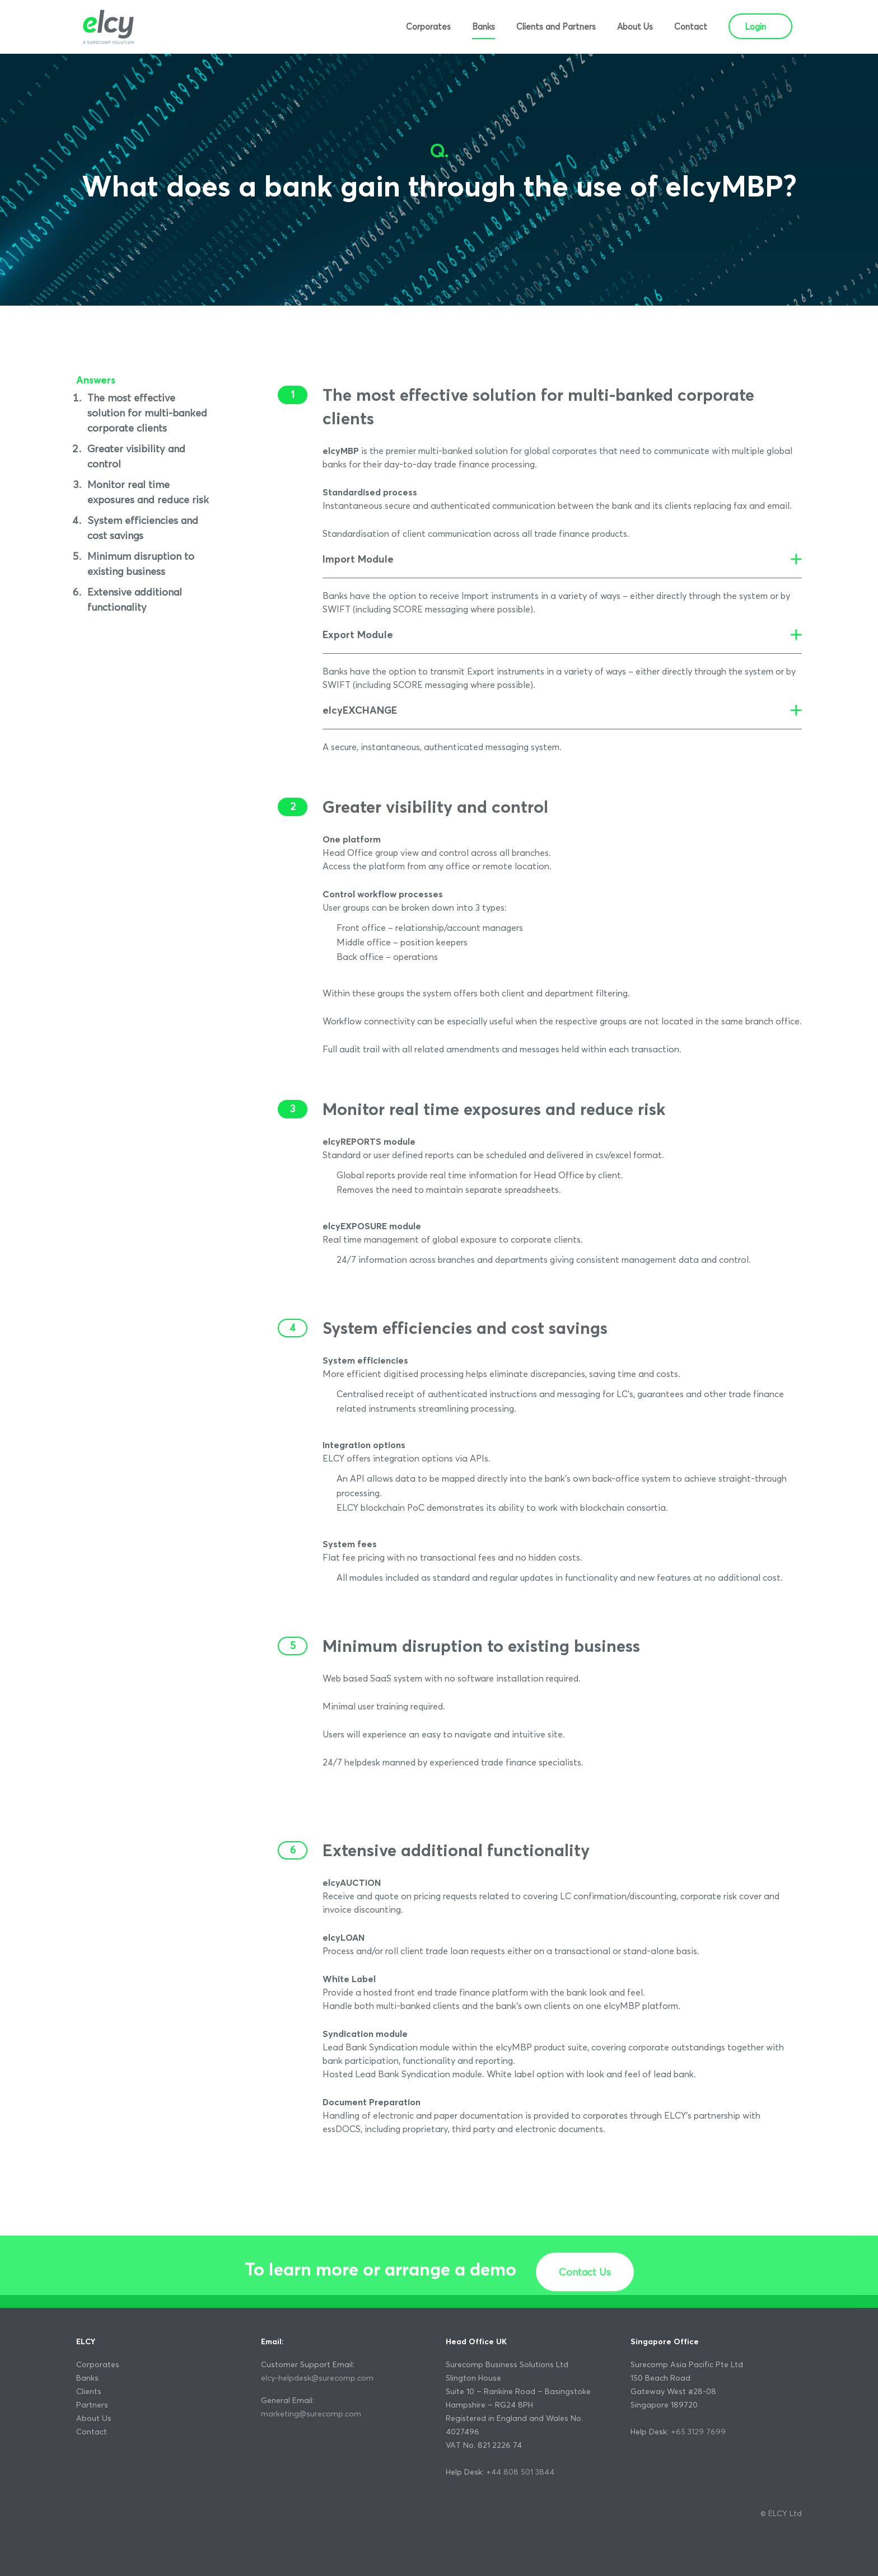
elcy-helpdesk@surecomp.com (317, 2378)
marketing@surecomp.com (311, 2414)
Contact (690, 26)
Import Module (358, 558)
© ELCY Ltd (781, 2513)
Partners (92, 2405)
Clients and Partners (556, 26)
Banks (483, 26)
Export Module (358, 634)
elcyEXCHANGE (360, 710)
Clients (88, 2391)
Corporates (428, 26)
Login (755, 26)
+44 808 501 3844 (520, 2472)
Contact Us (585, 2309)
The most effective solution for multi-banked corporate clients (147, 412)
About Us (635, 26)
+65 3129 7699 (698, 2432)
